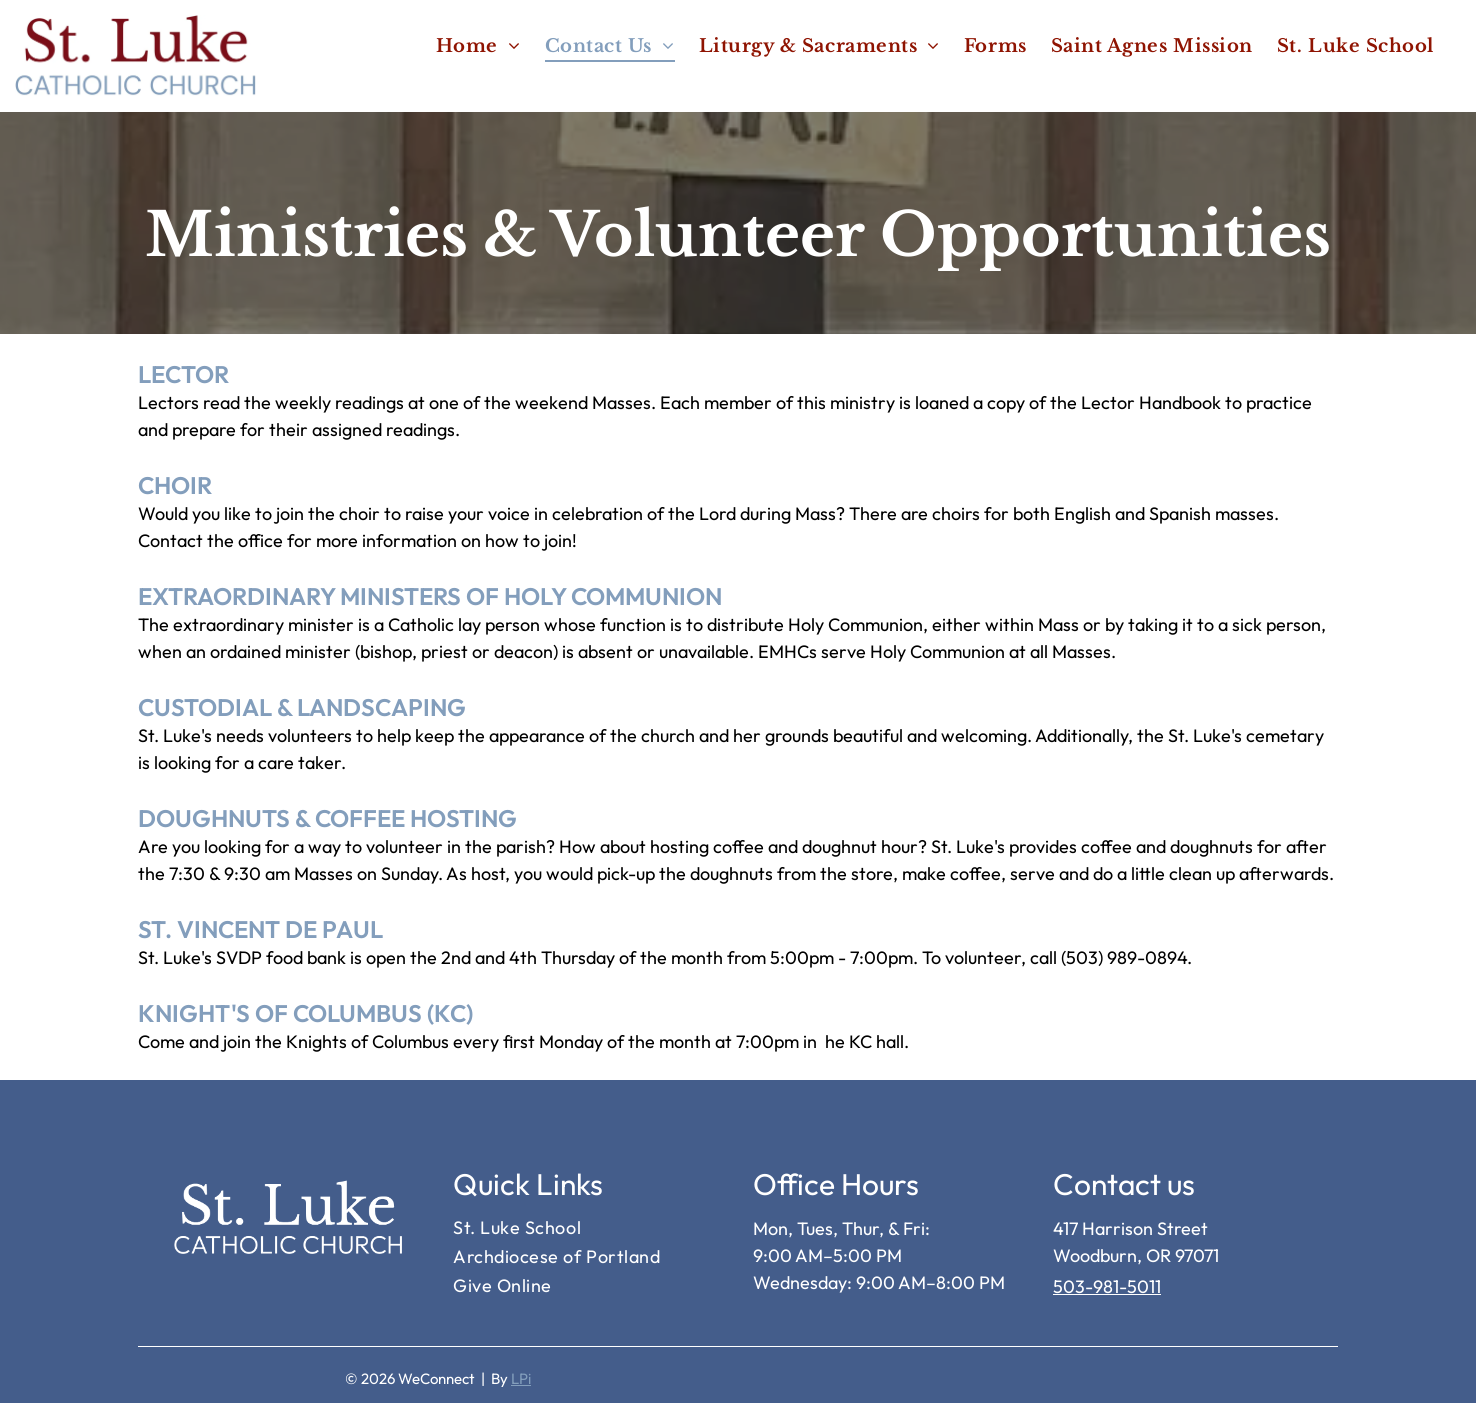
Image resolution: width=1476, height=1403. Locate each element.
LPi (521, 1378)
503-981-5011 (1107, 1286)
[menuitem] (478, 45)
